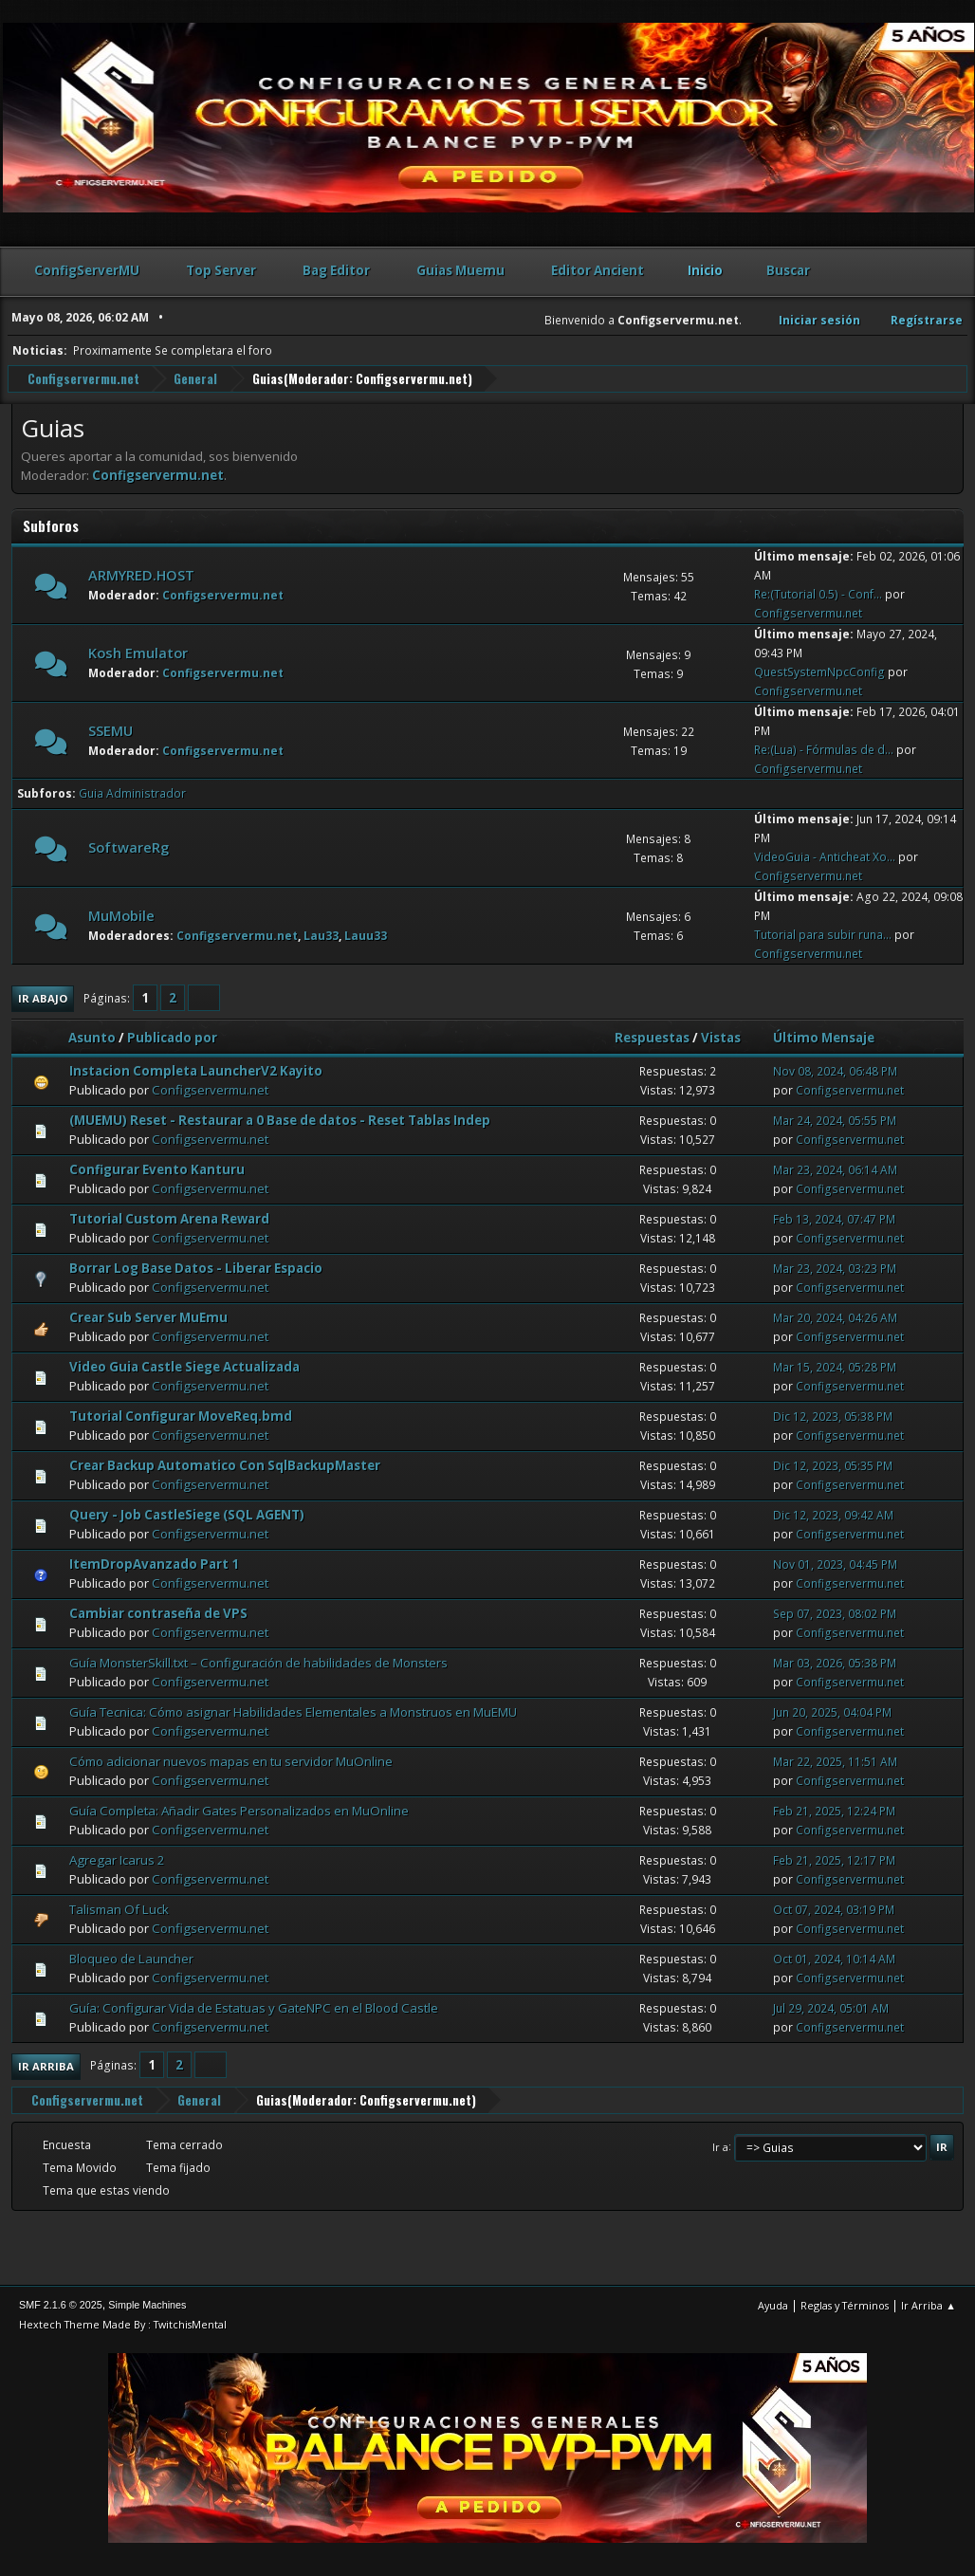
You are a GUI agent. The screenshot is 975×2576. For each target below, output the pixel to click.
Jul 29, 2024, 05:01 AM (831, 2007)
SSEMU (110, 729)
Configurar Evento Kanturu (157, 1168)
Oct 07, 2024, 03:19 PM (833, 1909)
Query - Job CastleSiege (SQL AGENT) (186, 1513)
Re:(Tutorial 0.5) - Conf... (818, 593)
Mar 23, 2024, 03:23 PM (834, 1268)
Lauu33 (365, 935)
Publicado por (172, 1036)
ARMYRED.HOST (141, 573)
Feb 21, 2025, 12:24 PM (834, 1810)
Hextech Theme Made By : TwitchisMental (123, 2323)
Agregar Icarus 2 (117, 1859)
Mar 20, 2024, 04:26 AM (835, 1317)
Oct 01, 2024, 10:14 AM (834, 1958)
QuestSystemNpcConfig (819, 671)
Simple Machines (147, 2303)
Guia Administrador (132, 792)
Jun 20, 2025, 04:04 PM (832, 1711)
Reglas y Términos (844, 2304)
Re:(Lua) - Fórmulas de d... (823, 749)
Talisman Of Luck (119, 1908)
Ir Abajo (42, 997)
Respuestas (652, 1036)
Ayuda (773, 2304)
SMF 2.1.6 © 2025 (60, 2303)
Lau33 (321, 935)
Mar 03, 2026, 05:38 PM (834, 1662)
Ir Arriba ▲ (928, 2304)
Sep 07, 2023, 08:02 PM (834, 1613)
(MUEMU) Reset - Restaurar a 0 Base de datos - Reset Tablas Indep (279, 1119)
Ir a (720, 2145)
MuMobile (121, 914)
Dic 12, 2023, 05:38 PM (832, 1416)
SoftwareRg (128, 846)
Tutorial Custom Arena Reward (169, 1217)
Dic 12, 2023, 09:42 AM (833, 1514)
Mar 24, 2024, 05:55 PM (834, 1120)
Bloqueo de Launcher (131, 1957)
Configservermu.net (412, 377)
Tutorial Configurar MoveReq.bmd (180, 1415)
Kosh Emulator (138, 651)
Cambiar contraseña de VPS (158, 1612)
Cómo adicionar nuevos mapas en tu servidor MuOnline (231, 1760)
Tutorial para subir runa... (823, 934)
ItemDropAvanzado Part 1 (154, 1563)
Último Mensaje (832, 1036)
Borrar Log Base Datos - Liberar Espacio (195, 1267)
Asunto (92, 1036)
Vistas (721, 1036)
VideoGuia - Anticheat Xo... (824, 856)
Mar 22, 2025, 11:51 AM (835, 1761)
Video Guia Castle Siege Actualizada (184, 1365)
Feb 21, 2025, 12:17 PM (834, 1859)
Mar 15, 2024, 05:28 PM (834, 1366)
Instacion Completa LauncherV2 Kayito (195, 1069)
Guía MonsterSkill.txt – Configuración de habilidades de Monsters (258, 1661)
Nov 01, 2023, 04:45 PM (835, 1563)
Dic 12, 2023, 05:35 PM (832, 1465)
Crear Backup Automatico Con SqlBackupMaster (224, 1464)
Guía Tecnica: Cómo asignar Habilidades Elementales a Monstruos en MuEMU (293, 1711)
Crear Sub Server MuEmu (148, 1316)
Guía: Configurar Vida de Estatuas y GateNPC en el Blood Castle (253, 2006)
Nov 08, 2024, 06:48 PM (835, 1070)
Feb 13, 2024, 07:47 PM (834, 1218)
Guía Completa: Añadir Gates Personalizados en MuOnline (239, 1809)
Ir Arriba (46, 2065)
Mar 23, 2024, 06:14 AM (835, 1169)
